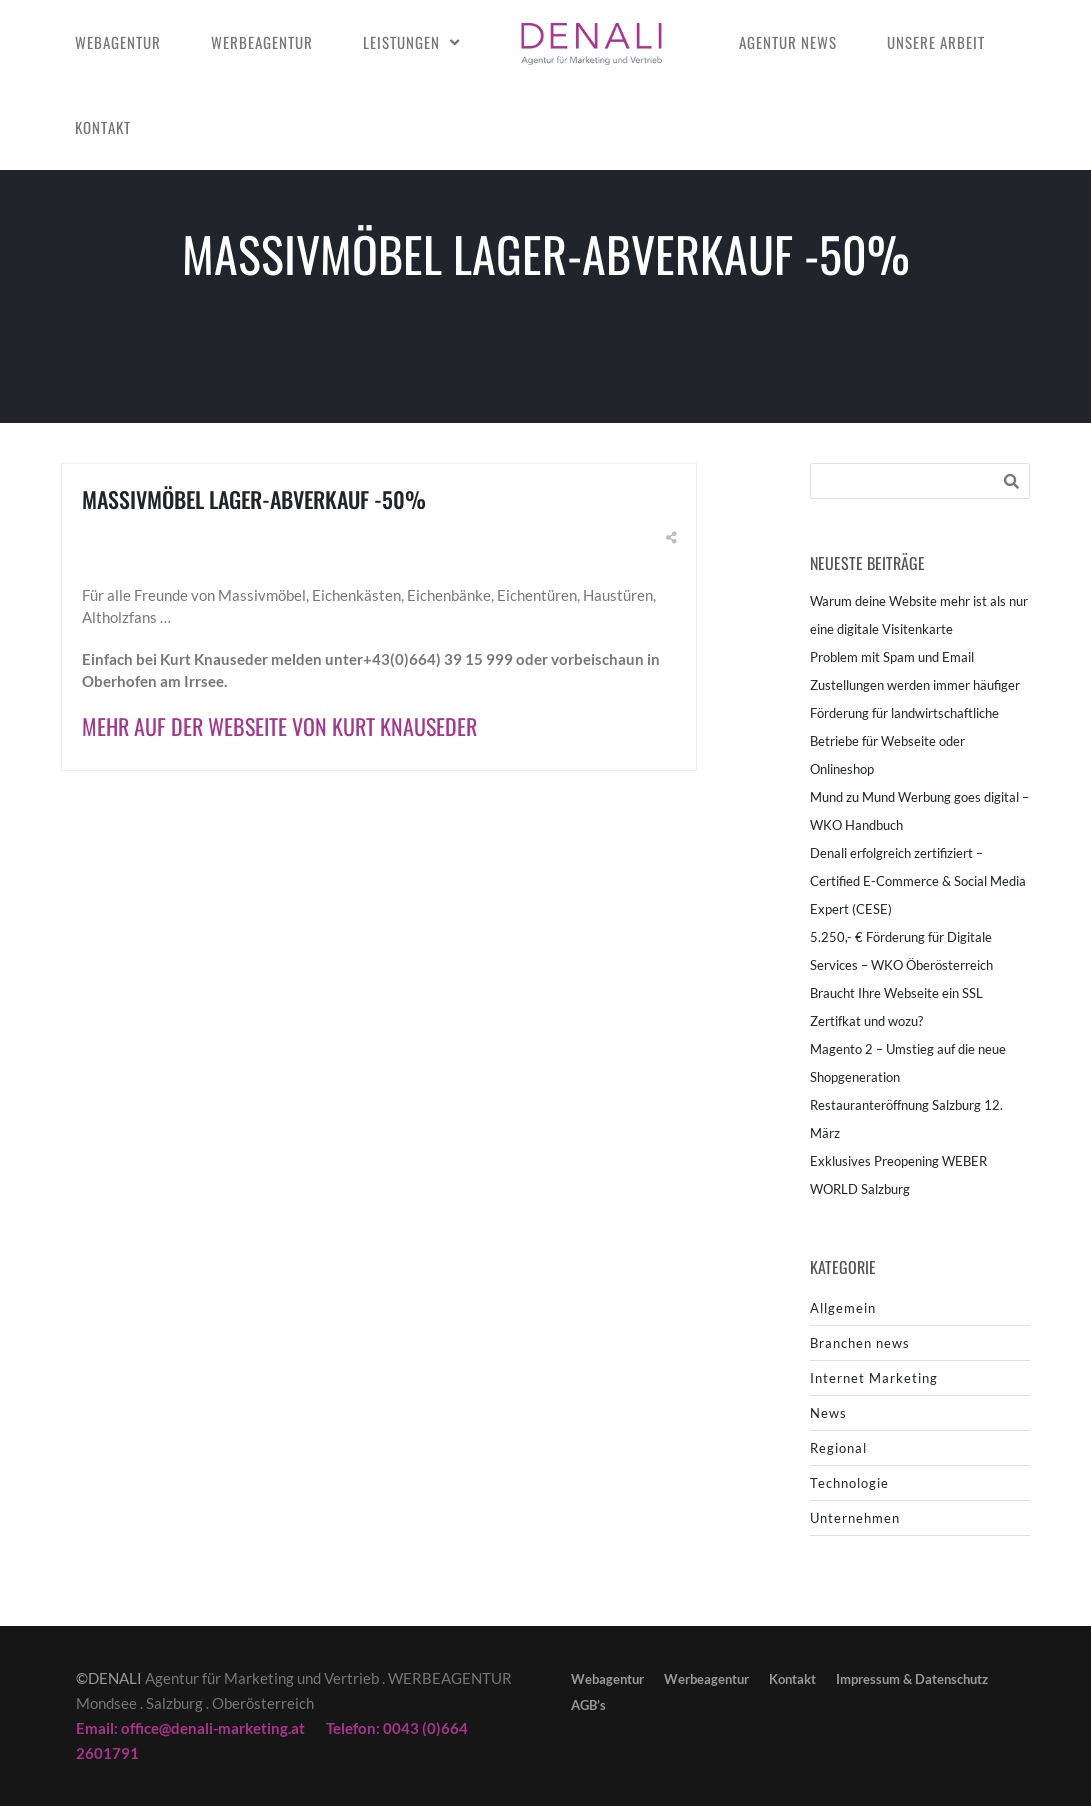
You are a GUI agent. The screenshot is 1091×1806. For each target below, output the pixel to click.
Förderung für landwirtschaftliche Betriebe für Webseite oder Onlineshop (904, 741)
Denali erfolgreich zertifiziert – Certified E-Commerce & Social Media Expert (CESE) (918, 881)
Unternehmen (855, 1518)
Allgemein (843, 1308)
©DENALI (109, 1678)
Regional (838, 1448)
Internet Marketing (874, 1378)
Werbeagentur (262, 42)
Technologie (849, 1483)
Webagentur (118, 42)
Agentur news (788, 42)
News (828, 1413)
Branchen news (860, 1343)
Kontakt (103, 127)
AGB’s (588, 1705)
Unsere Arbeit (936, 42)
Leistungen (401, 42)
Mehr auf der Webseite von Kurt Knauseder (279, 726)
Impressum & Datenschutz (912, 1679)
